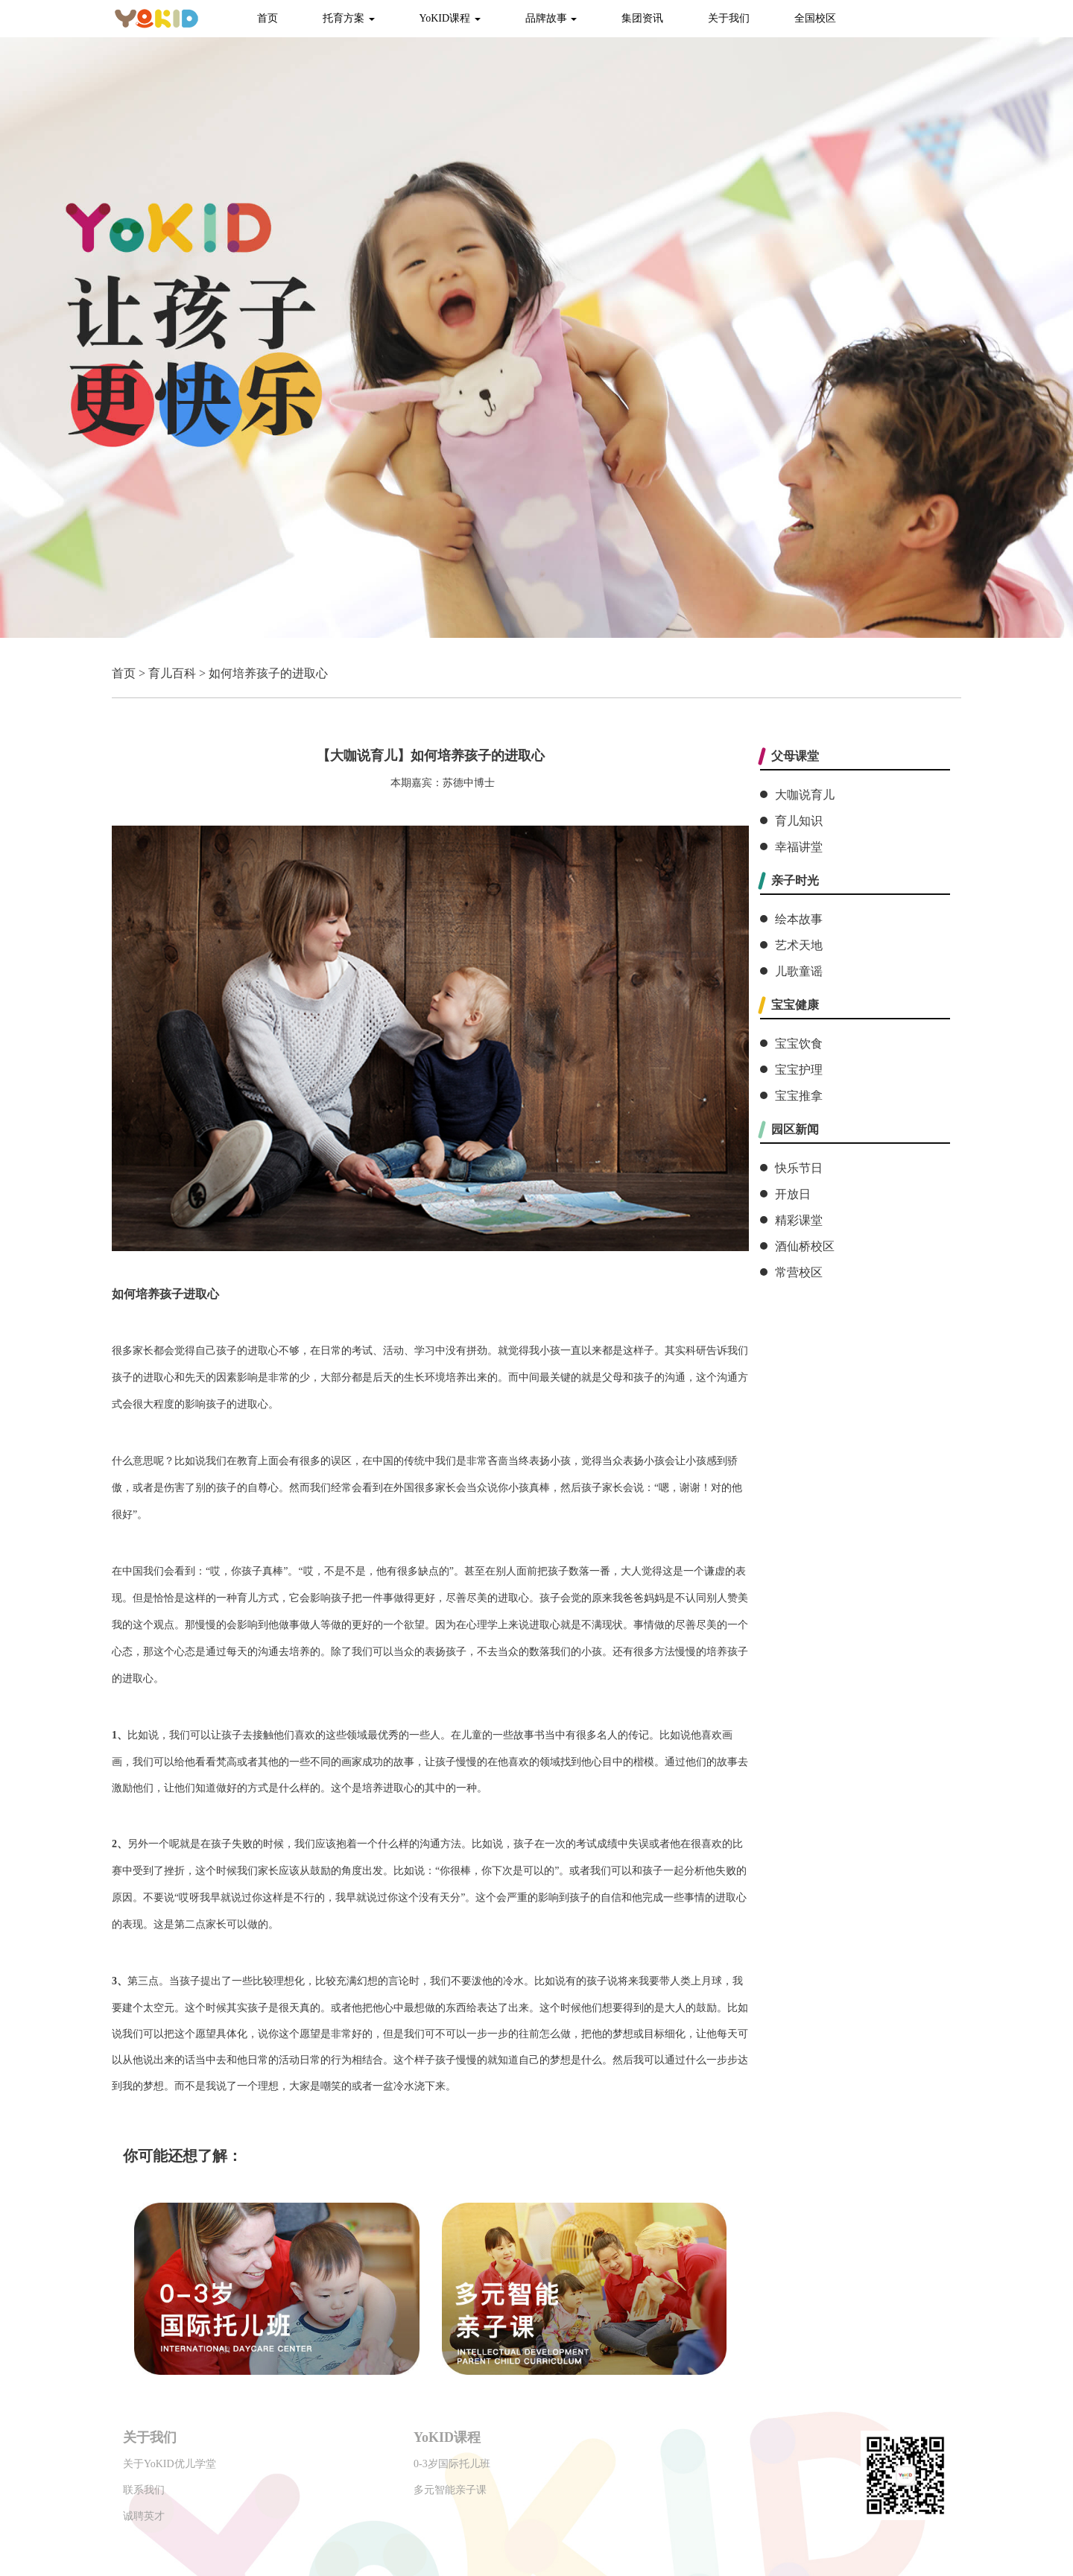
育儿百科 (172, 673)
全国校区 (815, 18)
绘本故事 (799, 919)
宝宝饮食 (799, 1043)
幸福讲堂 (799, 847)
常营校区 (799, 1272)
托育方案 (349, 18)
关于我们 (729, 18)
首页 (267, 18)
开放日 (793, 1194)
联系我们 (144, 2490)
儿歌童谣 (799, 971)
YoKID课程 (450, 18)
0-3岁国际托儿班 (452, 2463)
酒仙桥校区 (805, 1246)
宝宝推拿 (799, 1095)
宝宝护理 (799, 1069)
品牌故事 (551, 18)
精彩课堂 (799, 1220)
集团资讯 (642, 18)
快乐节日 (799, 1168)
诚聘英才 (144, 2516)
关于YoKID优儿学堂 (169, 2463)
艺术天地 (799, 945)
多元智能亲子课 (450, 2490)
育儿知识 (799, 820)
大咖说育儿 (805, 794)
